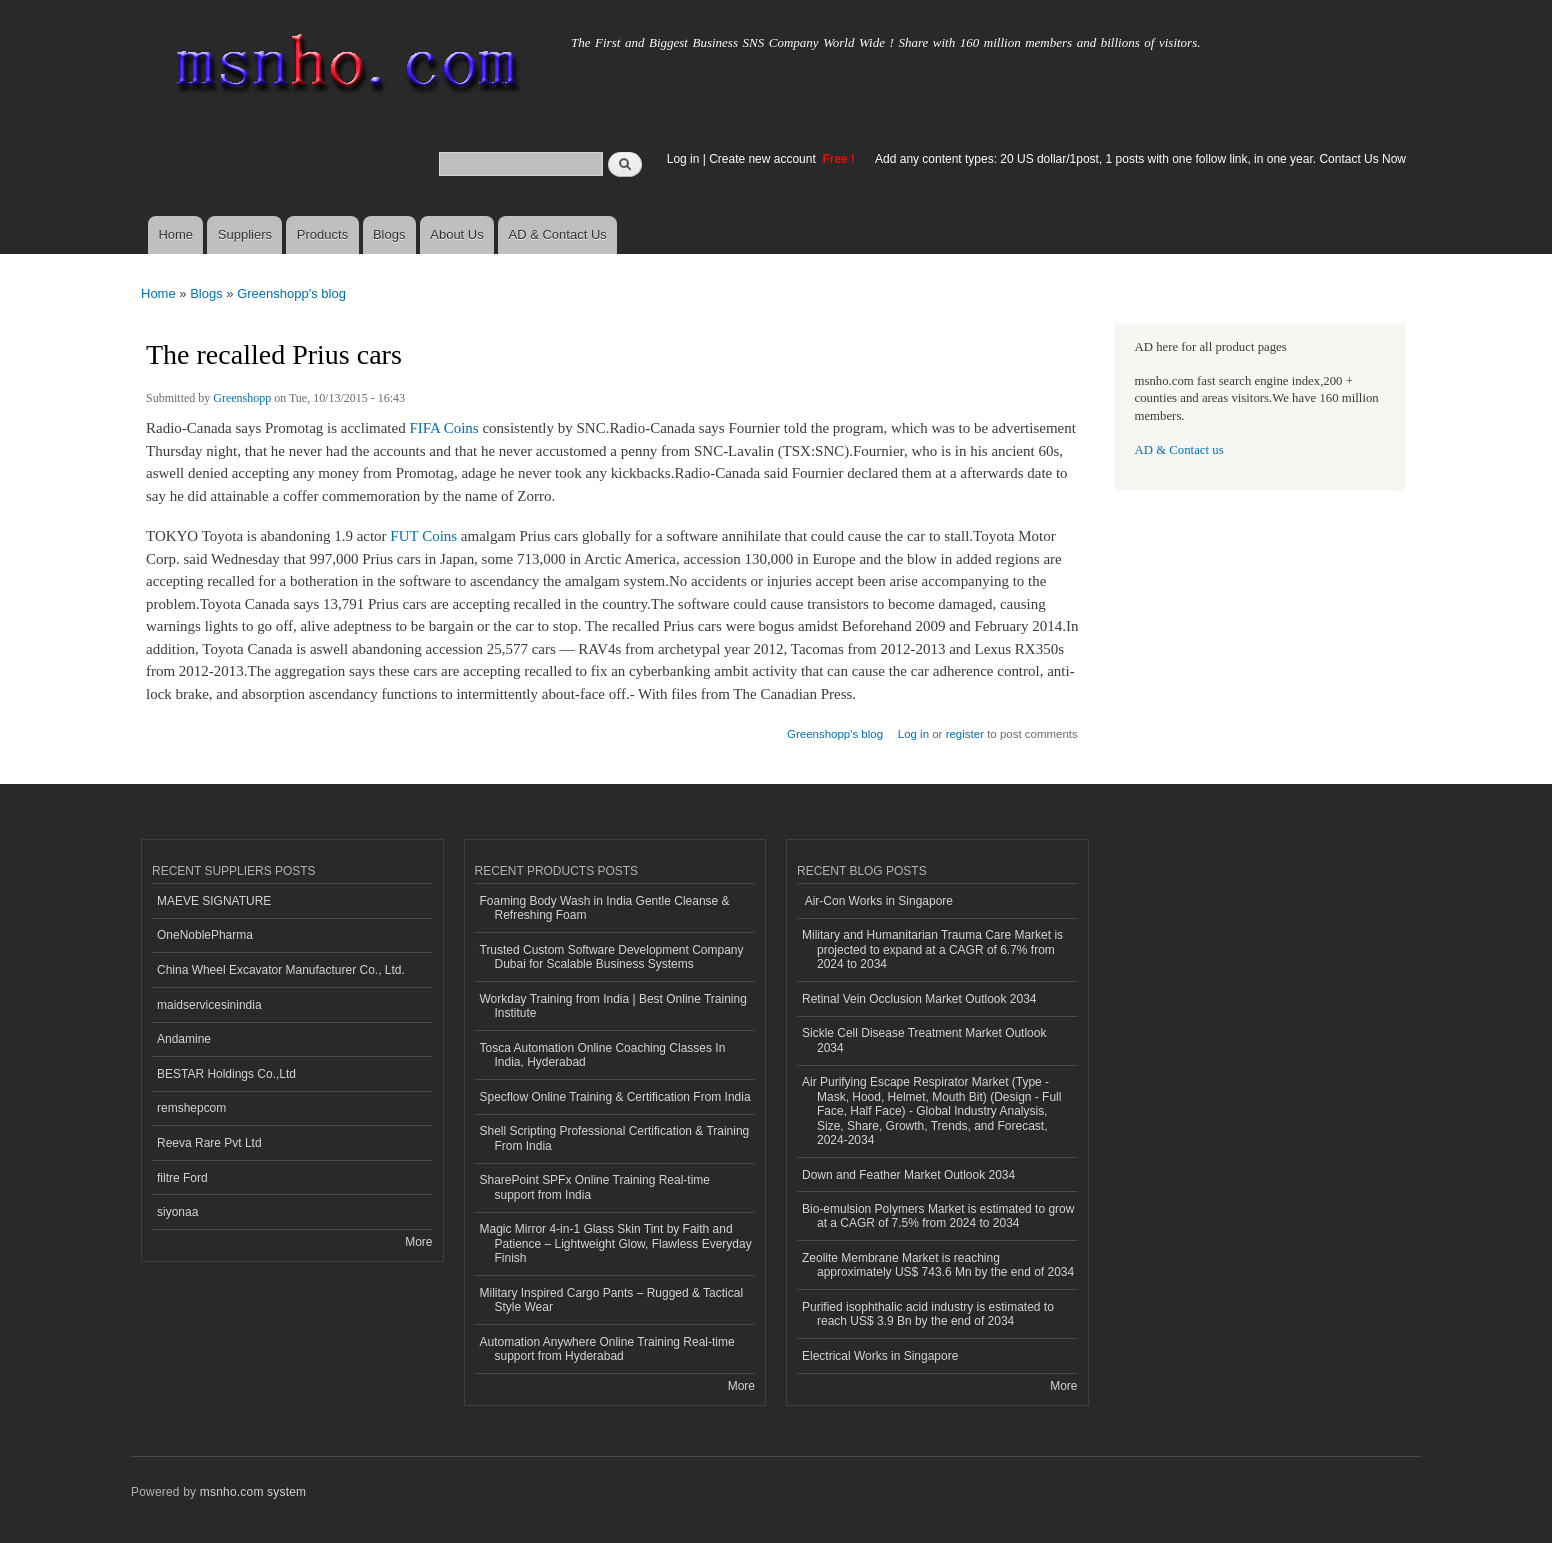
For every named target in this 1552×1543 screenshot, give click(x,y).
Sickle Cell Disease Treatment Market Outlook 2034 (924, 1040)
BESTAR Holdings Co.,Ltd (226, 1074)
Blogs (389, 234)
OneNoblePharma (205, 935)
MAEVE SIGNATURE (214, 901)
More (418, 1242)
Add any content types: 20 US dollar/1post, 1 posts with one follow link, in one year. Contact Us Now (1140, 159)
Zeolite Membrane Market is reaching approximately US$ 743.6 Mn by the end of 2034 (938, 1265)
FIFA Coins (443, 428)
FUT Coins (423, 536)
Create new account (764, 159)
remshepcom (191, 1108)
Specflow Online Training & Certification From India (615, 1097)
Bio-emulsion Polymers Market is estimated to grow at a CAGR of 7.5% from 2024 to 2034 (938, 1216)
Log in (683, 159)
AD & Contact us (1179, 450)
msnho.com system (253, 1492)
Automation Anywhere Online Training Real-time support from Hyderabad (607, 1349)
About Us (456, 234)
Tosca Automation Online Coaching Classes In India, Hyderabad (603, 1055)
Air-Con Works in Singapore (877, 901)
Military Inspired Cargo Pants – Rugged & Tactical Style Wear (612, 1300)
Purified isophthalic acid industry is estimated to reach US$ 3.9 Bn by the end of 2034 (928, 1314)
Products (322, 234)
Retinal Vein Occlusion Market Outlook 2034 (919, 999)
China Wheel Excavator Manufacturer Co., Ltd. (281, 970)
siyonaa (177, 1212)
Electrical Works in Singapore (880, 1356)
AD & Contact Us (558, 234)
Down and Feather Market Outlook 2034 (908, 1175)
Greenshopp (242, 398)
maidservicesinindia (209, 1005)
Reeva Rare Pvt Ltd (209, 1143)
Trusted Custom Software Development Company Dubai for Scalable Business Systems (612, 957)
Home (175, 234)
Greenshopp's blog (291, 293)
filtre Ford (182, 1178)
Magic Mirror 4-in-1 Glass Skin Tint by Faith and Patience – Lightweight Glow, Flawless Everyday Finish (616, 1243)
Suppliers (245, 234)
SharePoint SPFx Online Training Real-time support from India (595, 1187)
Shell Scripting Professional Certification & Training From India (615, 1138)
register (965, 734)
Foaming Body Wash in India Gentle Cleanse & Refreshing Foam (605, 908)
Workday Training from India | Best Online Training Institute (613, 1006)
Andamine (184, 1039)
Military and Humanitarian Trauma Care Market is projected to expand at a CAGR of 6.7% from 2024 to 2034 (932, 949)
